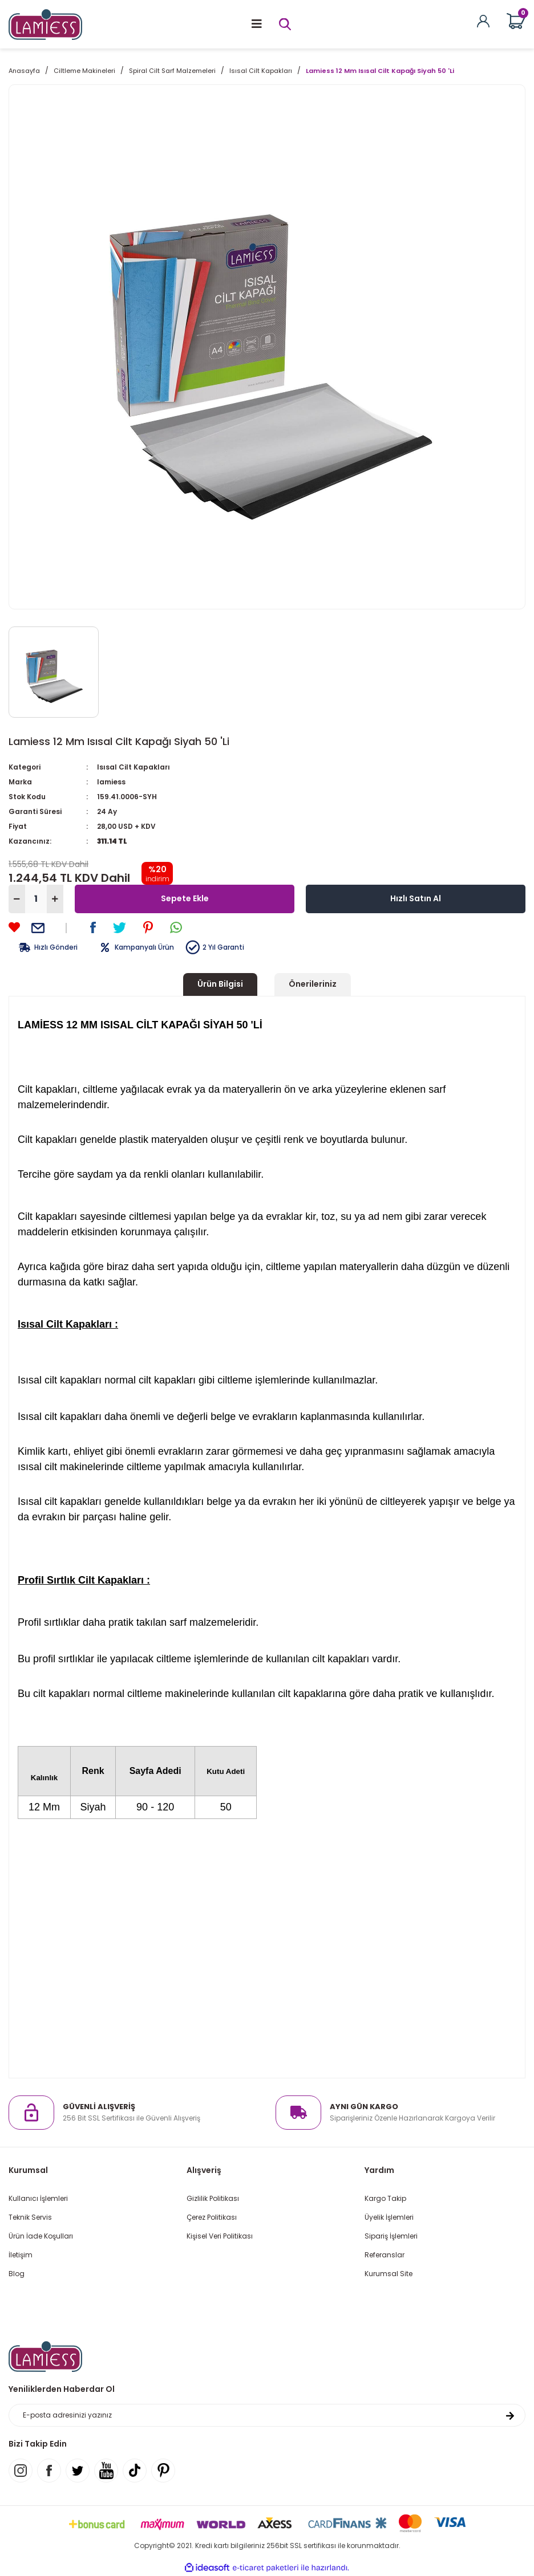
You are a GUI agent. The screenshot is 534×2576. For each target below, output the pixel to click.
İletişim (21, 2255)
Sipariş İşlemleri (391, 2236)
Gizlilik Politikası (213, 2198)
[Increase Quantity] (55, 899)
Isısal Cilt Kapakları (133, 767)
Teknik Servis (30, 2217)
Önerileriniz (313, 984)
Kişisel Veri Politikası (220, 2236)
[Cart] (516, 21)
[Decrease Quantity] (17, 899)
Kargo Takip (385, 2198)
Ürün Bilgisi (220, 984)
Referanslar (384, 2255)
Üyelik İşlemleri (389, 2217)
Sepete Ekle (185, 898)
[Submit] (510, 2415)
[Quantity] (36, 899)
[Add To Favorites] (14, 927)
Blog (17, 2273)
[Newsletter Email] (267, 2415)
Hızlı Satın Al (415, 898)
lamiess (111, 782)
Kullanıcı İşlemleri (38, 2198)
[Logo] (45, 24)
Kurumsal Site (388, 2273)
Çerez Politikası (212, 2217)
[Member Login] (483, 20)
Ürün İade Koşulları (41, 2236)
